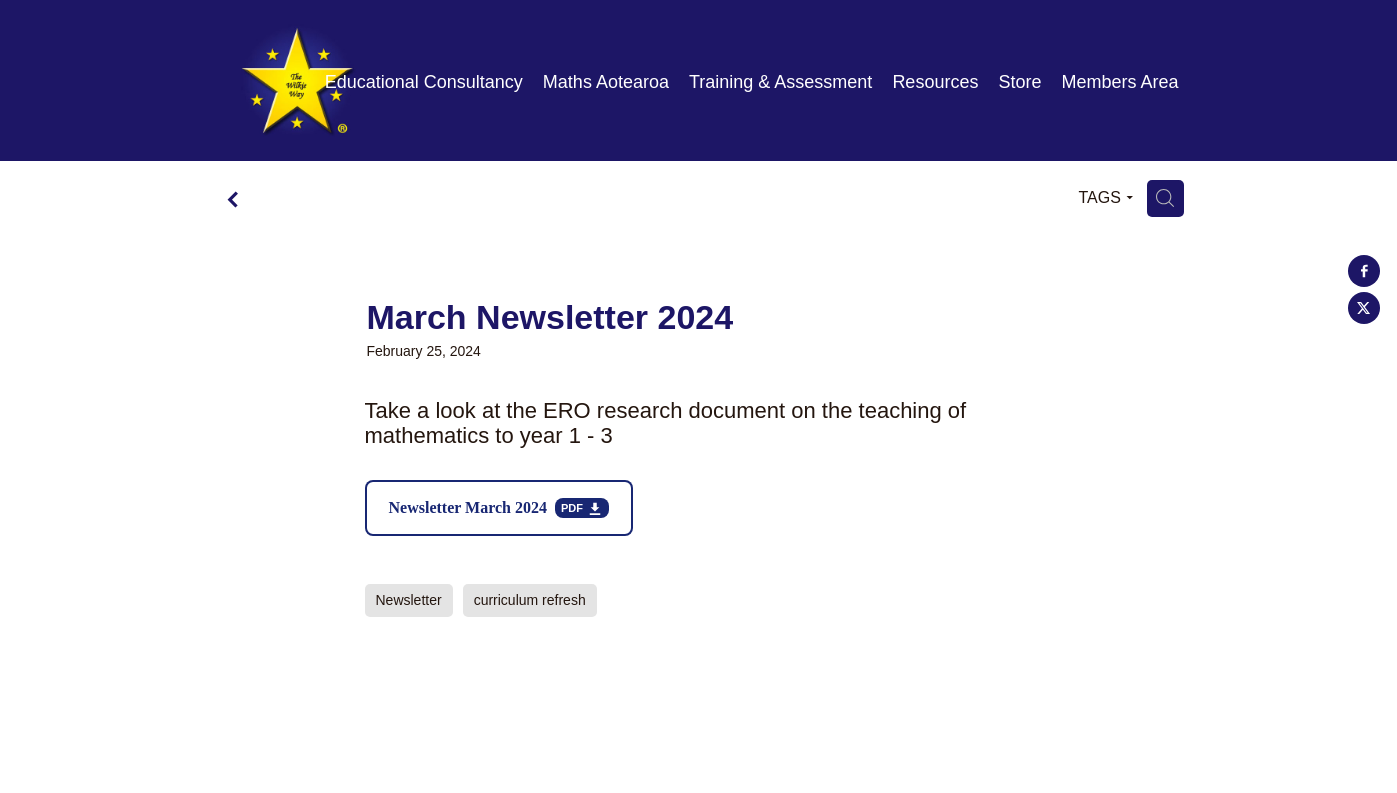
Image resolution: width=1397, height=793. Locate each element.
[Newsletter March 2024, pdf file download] (499, 508)
